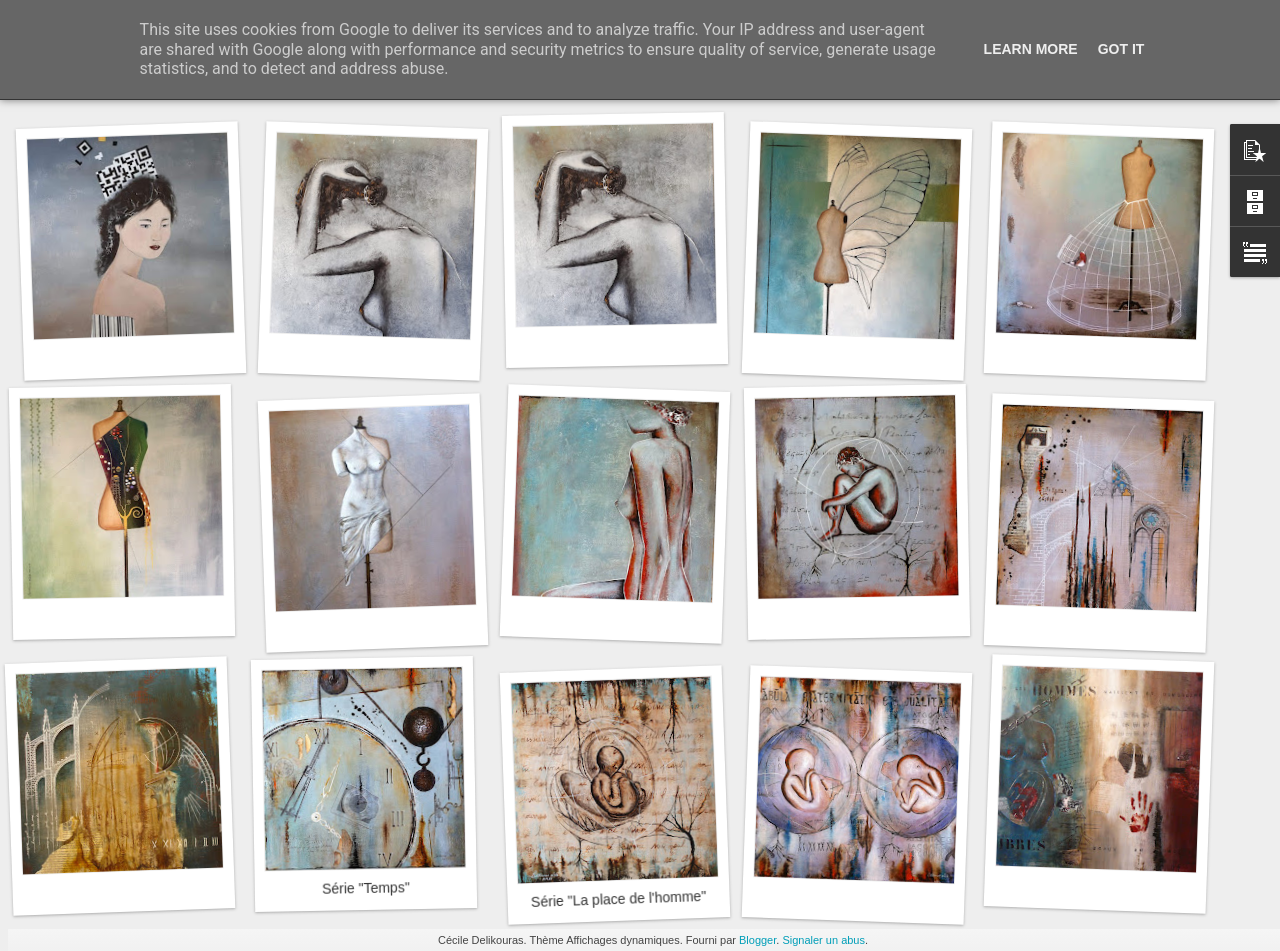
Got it (1121, 49)
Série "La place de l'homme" (619, 899)
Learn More (1031, 49)
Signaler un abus (823, 940)
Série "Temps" (366, 888)
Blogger (757, 940)
